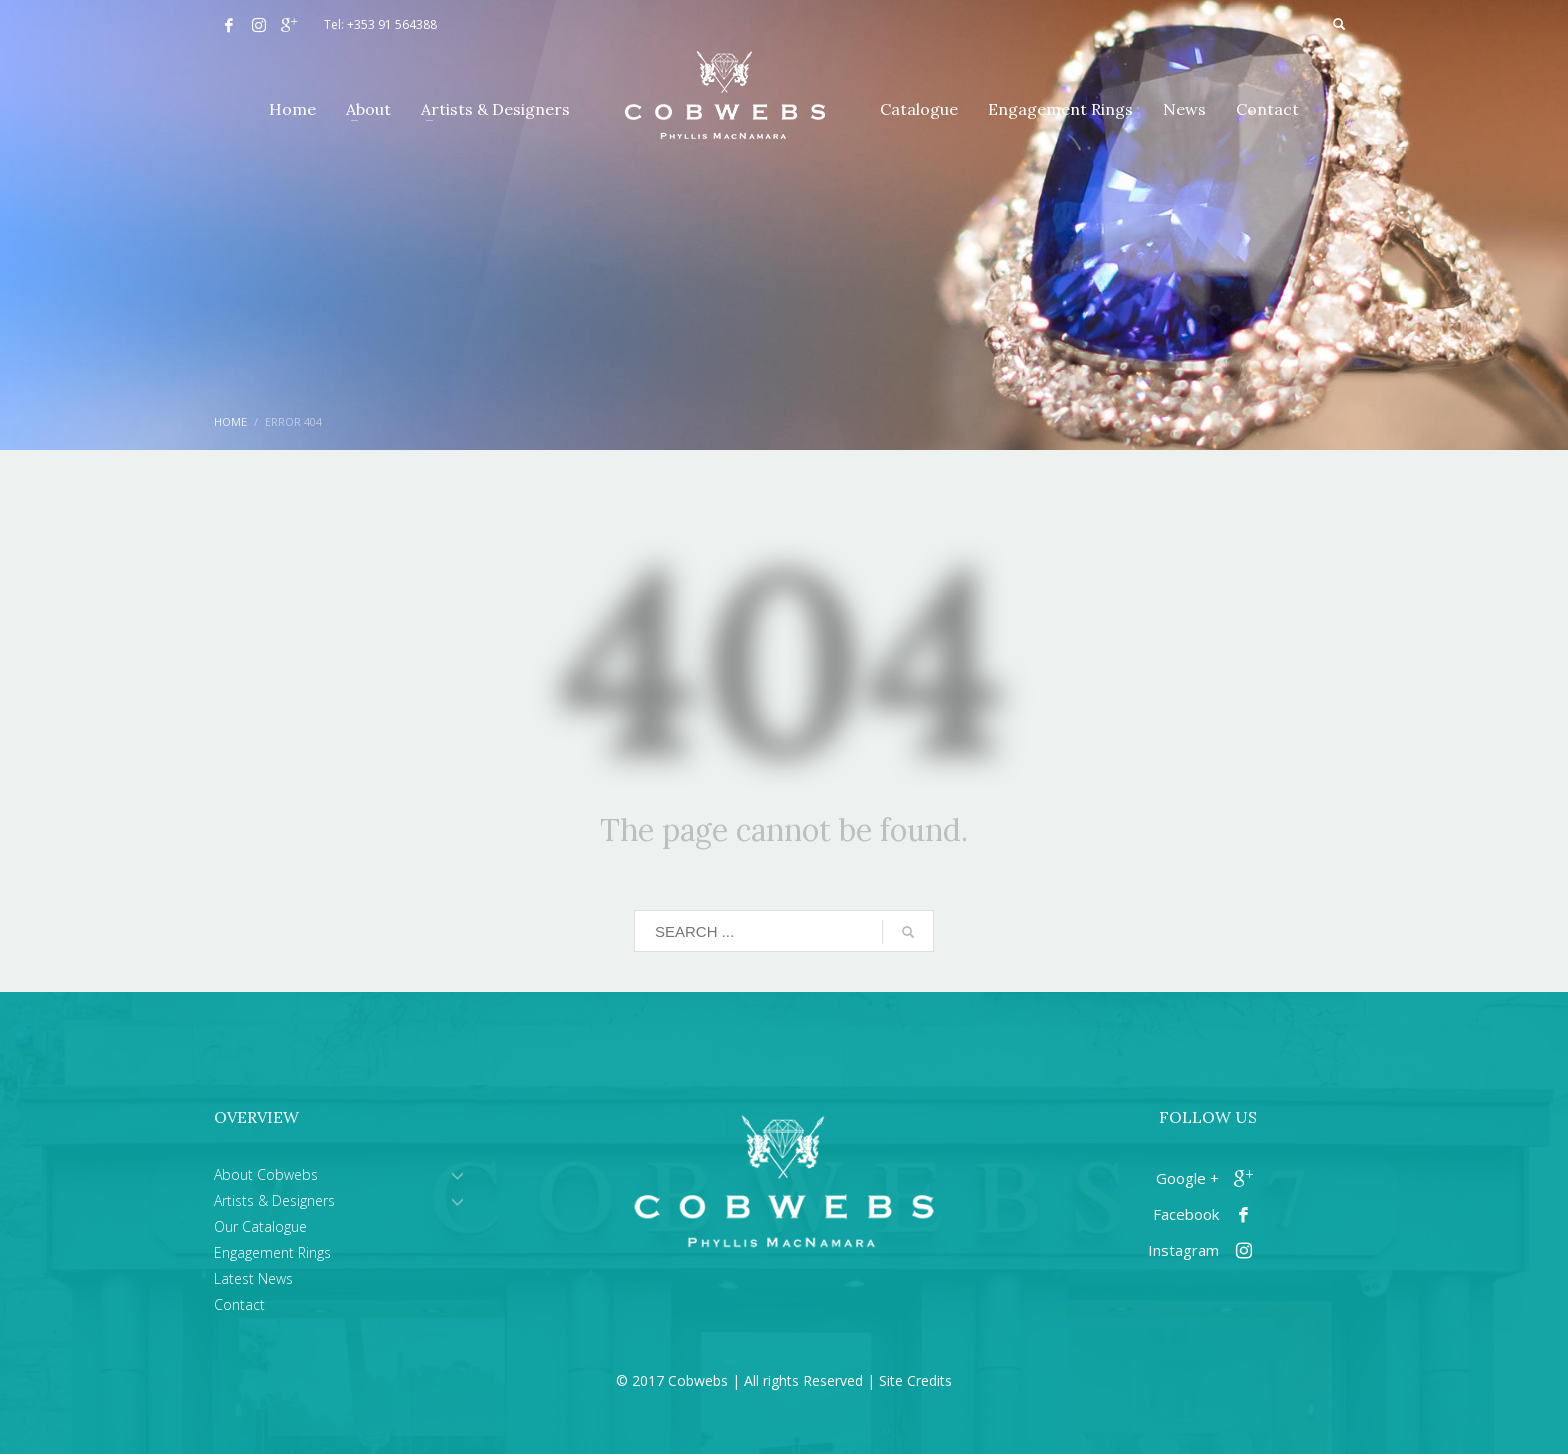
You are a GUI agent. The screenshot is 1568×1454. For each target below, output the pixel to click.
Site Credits (915, 1380)
